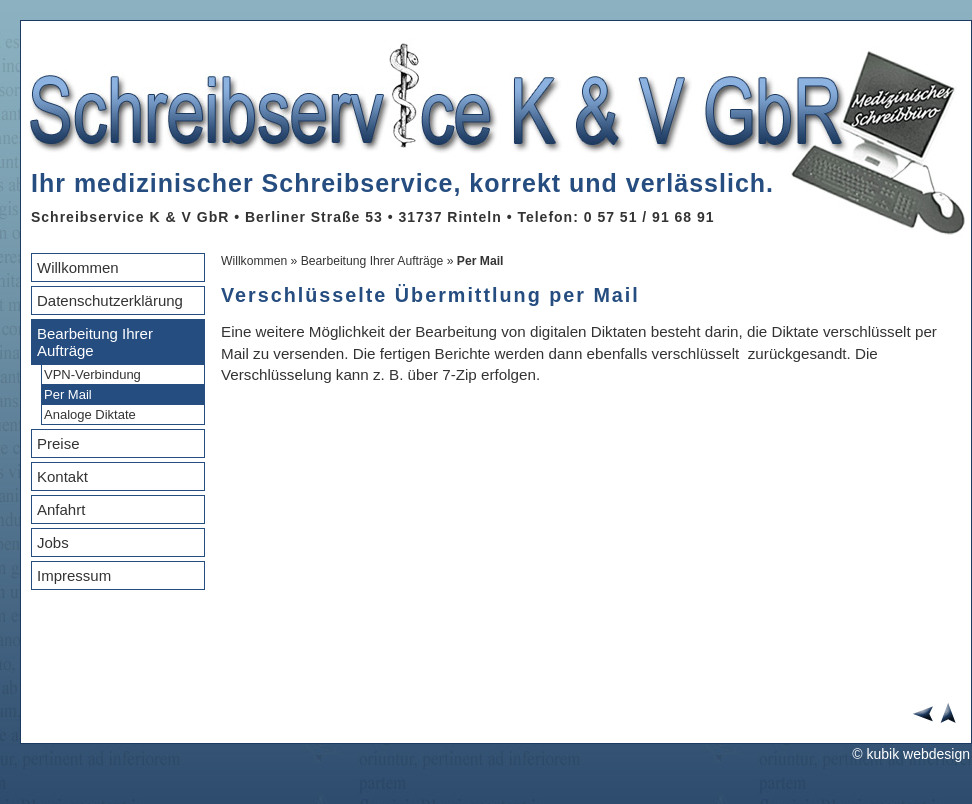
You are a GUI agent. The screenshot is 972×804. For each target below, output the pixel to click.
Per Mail (68, 394)
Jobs (53, 542)
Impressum (74, 575)
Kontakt (62, 476)
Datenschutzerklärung (110, 300)
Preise (58, 443)
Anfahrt (61, 509)
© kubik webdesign (911, 754)
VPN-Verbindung (92, 374)
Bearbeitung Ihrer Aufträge (95, 342)
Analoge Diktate (90, 414)
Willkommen (78, 267)
